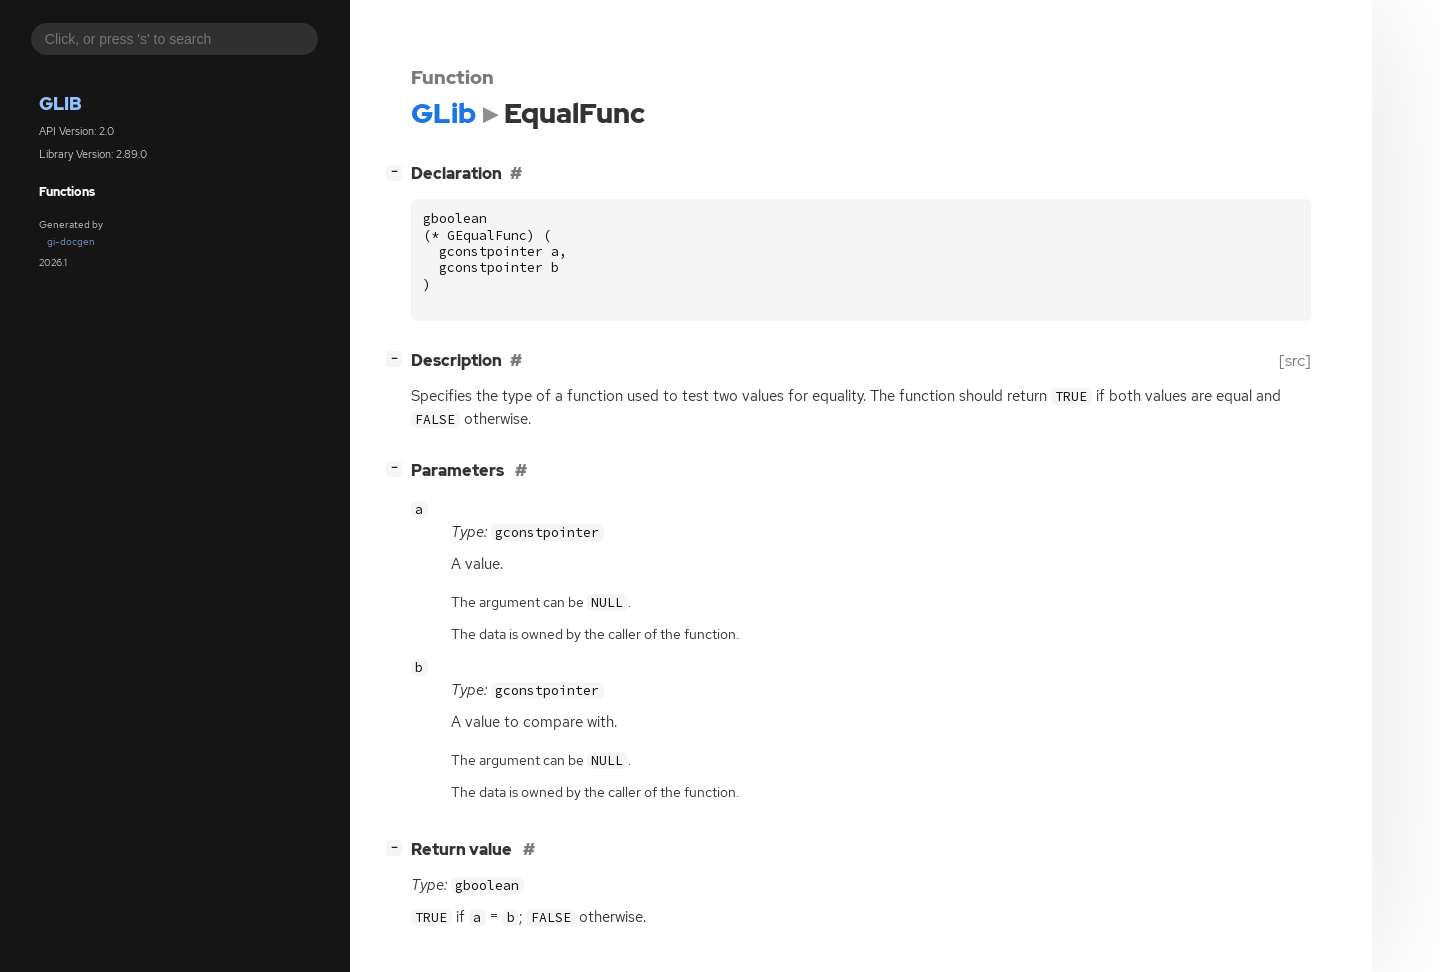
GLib (60, 103)
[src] (1295, 360)
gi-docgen (71, 241)
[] (398, 171)
